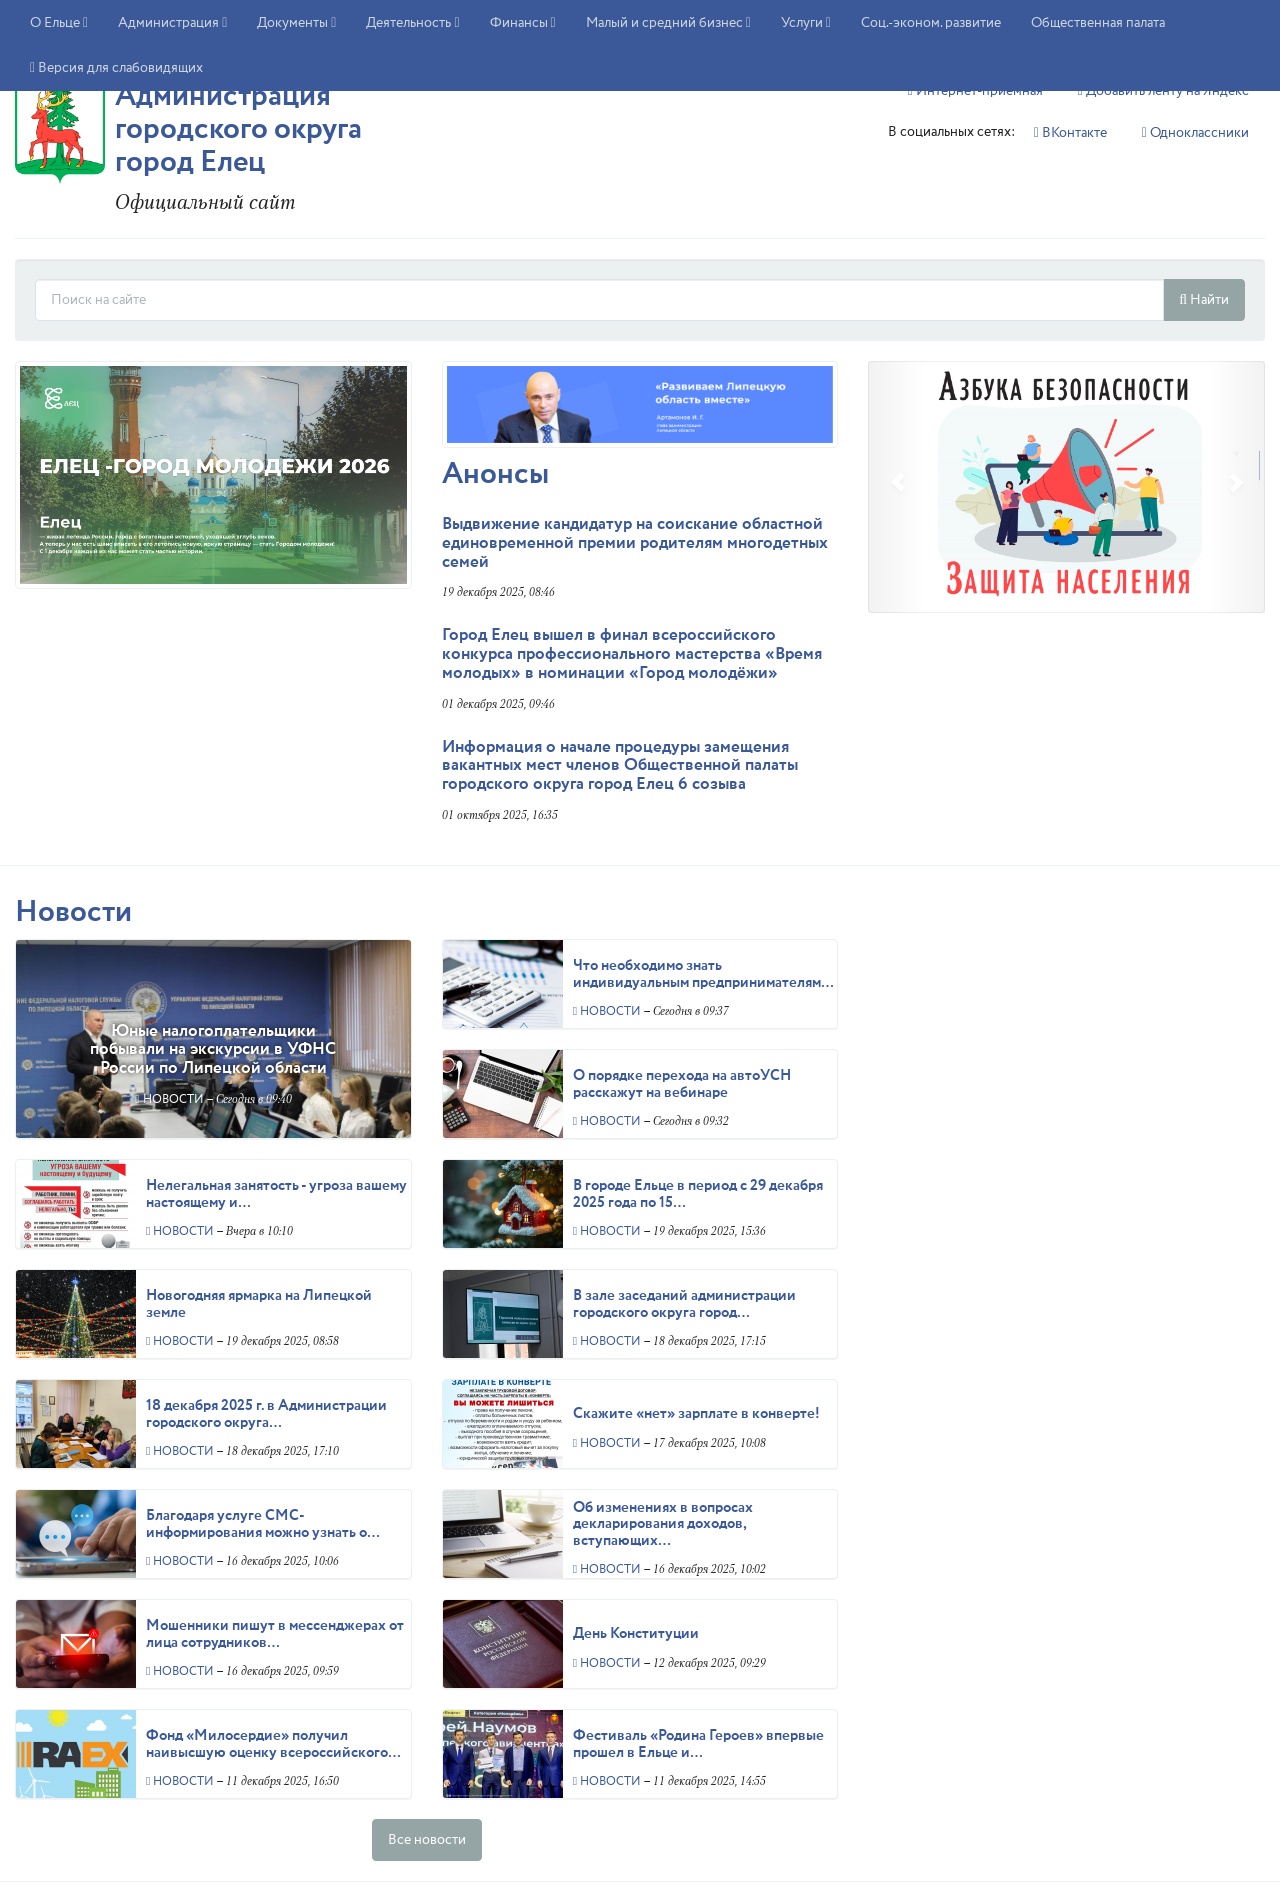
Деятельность (412, 23)
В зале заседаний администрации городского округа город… (684, 1304)
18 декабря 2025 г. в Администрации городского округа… (266, 1414)
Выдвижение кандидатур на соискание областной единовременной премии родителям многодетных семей (635, 543)
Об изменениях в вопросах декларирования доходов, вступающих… (663, 1524)
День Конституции (636, 1634)
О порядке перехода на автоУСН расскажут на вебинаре (682, 1084)
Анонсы (495, 474)
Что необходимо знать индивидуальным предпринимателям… (703, 974)
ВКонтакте (1070, 133)
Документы (296, 23)
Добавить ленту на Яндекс (1163, 91)
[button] (897, 487)
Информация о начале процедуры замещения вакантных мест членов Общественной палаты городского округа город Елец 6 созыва (620, 766)
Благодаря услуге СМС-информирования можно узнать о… (263, 1524)
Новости (73, 912)
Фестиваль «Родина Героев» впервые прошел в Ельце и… (698, 1744)
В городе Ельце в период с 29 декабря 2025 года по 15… (698, 1194)
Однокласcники (1195, 133)
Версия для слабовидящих (116, 68)
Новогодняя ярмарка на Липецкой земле (259, 1304)
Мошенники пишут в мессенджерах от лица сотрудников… (275, 1634)
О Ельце (59, 23)
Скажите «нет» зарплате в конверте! (696, 1414)
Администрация (172, 23)
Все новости (427, 1840)
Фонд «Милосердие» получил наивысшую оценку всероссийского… (273, 1744)
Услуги (806, 23)
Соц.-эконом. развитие (931, 23)
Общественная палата (1098, 23)
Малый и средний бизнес (668, 23)
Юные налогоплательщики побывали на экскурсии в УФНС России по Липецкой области (213, 1050)
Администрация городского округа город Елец (238, 129)
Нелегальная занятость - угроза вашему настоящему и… (276, 1194)
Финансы (523, 23)
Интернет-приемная (975, 91)
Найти (1204, 300)
